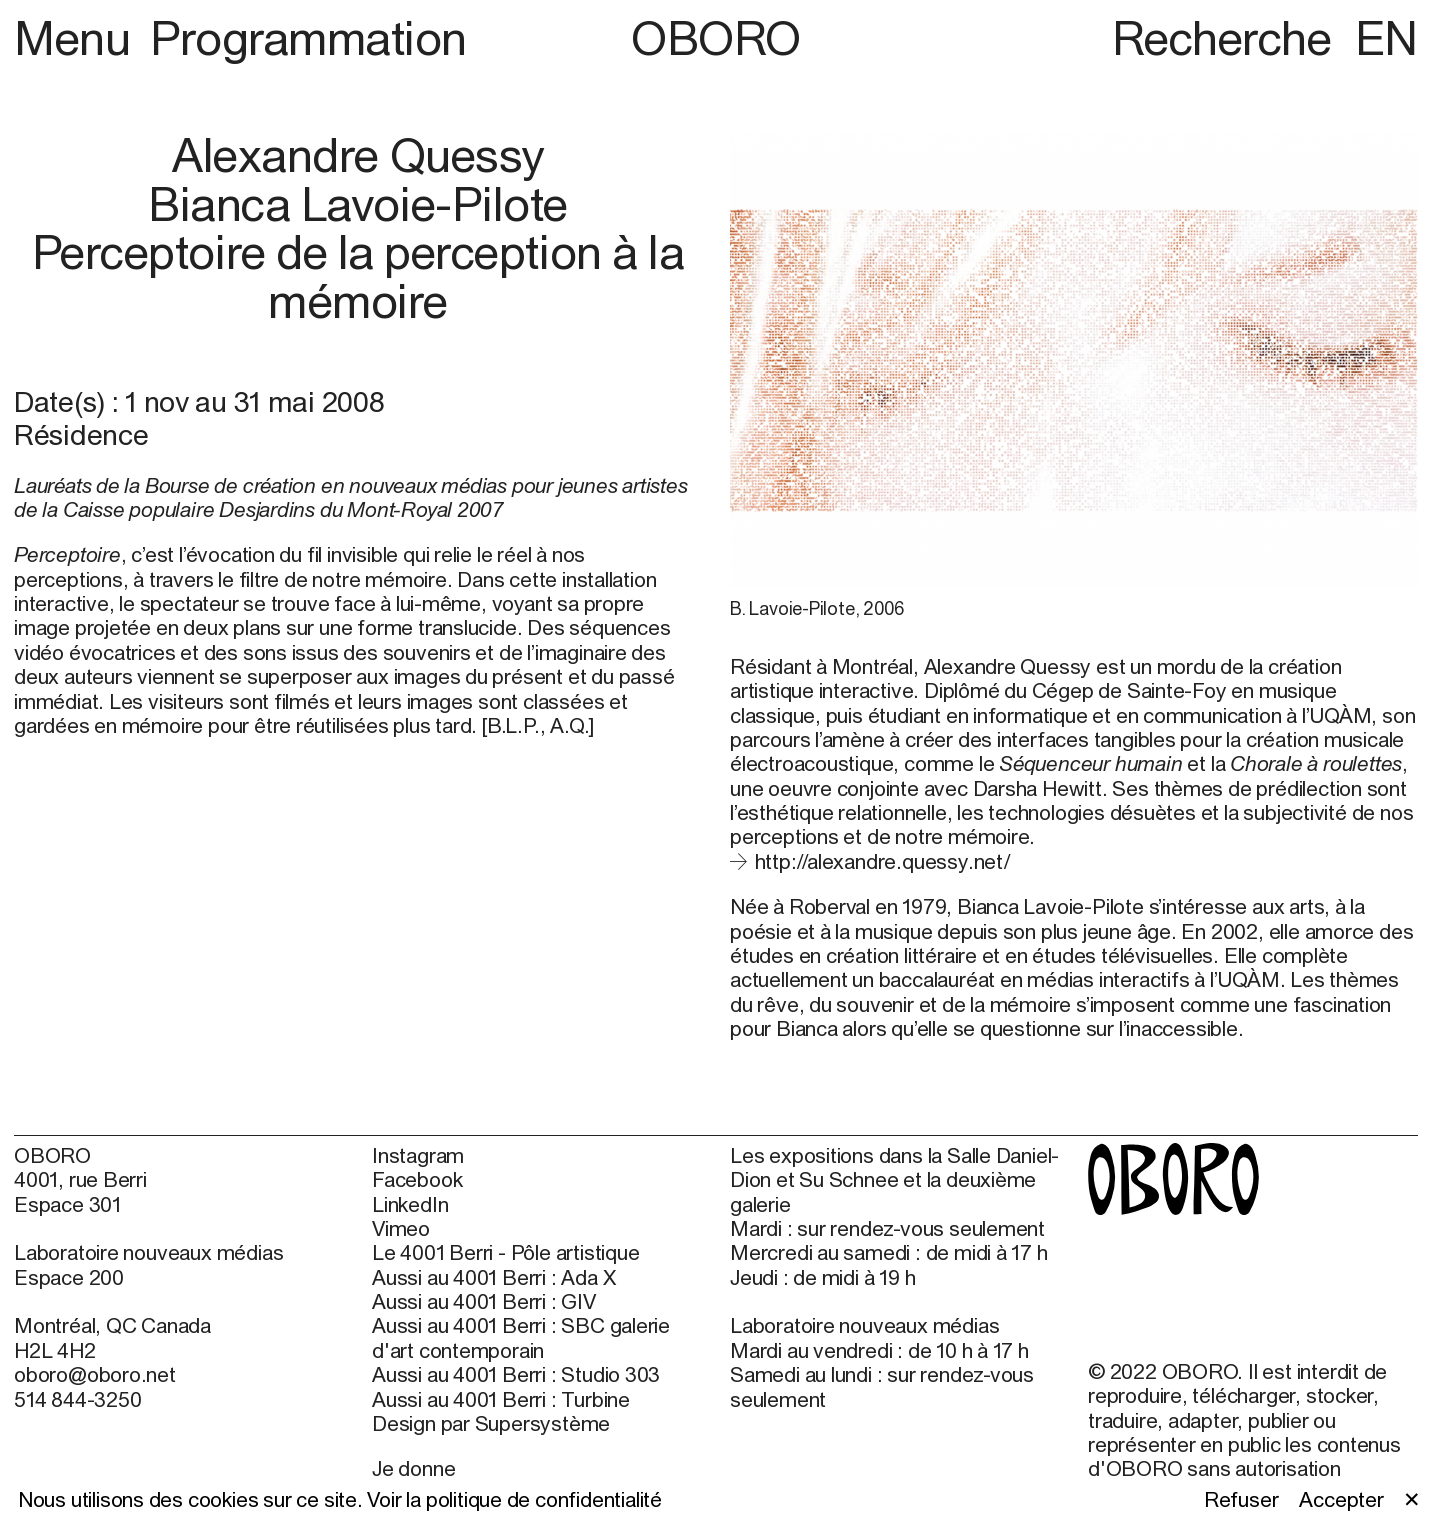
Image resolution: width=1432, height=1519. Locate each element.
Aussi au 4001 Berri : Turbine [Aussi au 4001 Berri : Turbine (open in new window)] (501, 1399)
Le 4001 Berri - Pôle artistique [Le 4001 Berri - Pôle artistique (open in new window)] (506, 1252)
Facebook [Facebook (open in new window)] (417, 1179)
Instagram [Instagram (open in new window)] (418, 1155)
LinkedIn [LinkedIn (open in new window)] (410, 1204)
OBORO (716, 38)
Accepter (1341, 1499)
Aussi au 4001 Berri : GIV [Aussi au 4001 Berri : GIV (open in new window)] (484, 1301)
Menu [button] (77, 37)
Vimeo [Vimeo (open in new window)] (401, 1228)
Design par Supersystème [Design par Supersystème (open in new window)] (491, 1423)
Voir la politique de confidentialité (514, 1499)
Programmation (308, 37)
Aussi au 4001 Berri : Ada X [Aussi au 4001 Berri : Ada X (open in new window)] (493, 1277)
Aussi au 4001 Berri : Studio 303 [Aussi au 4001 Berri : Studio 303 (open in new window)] (516, 1374)
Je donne (413, 1468)
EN (1386, 37)
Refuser (1241, 1499)
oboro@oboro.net (95, 1374)
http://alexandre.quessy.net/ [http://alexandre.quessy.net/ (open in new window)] (882, 861)
